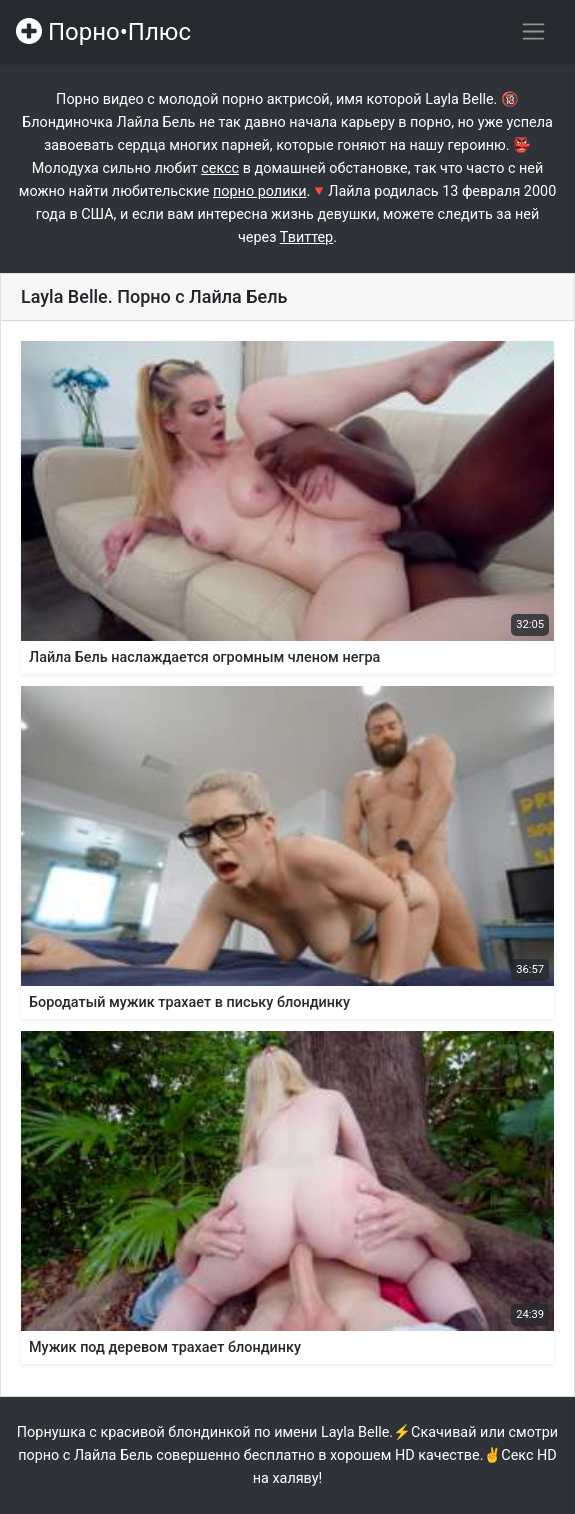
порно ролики (260, 191)
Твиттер (306, 237)
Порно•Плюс (103, 32)
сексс (220, 168)
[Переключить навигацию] (533, 31)
